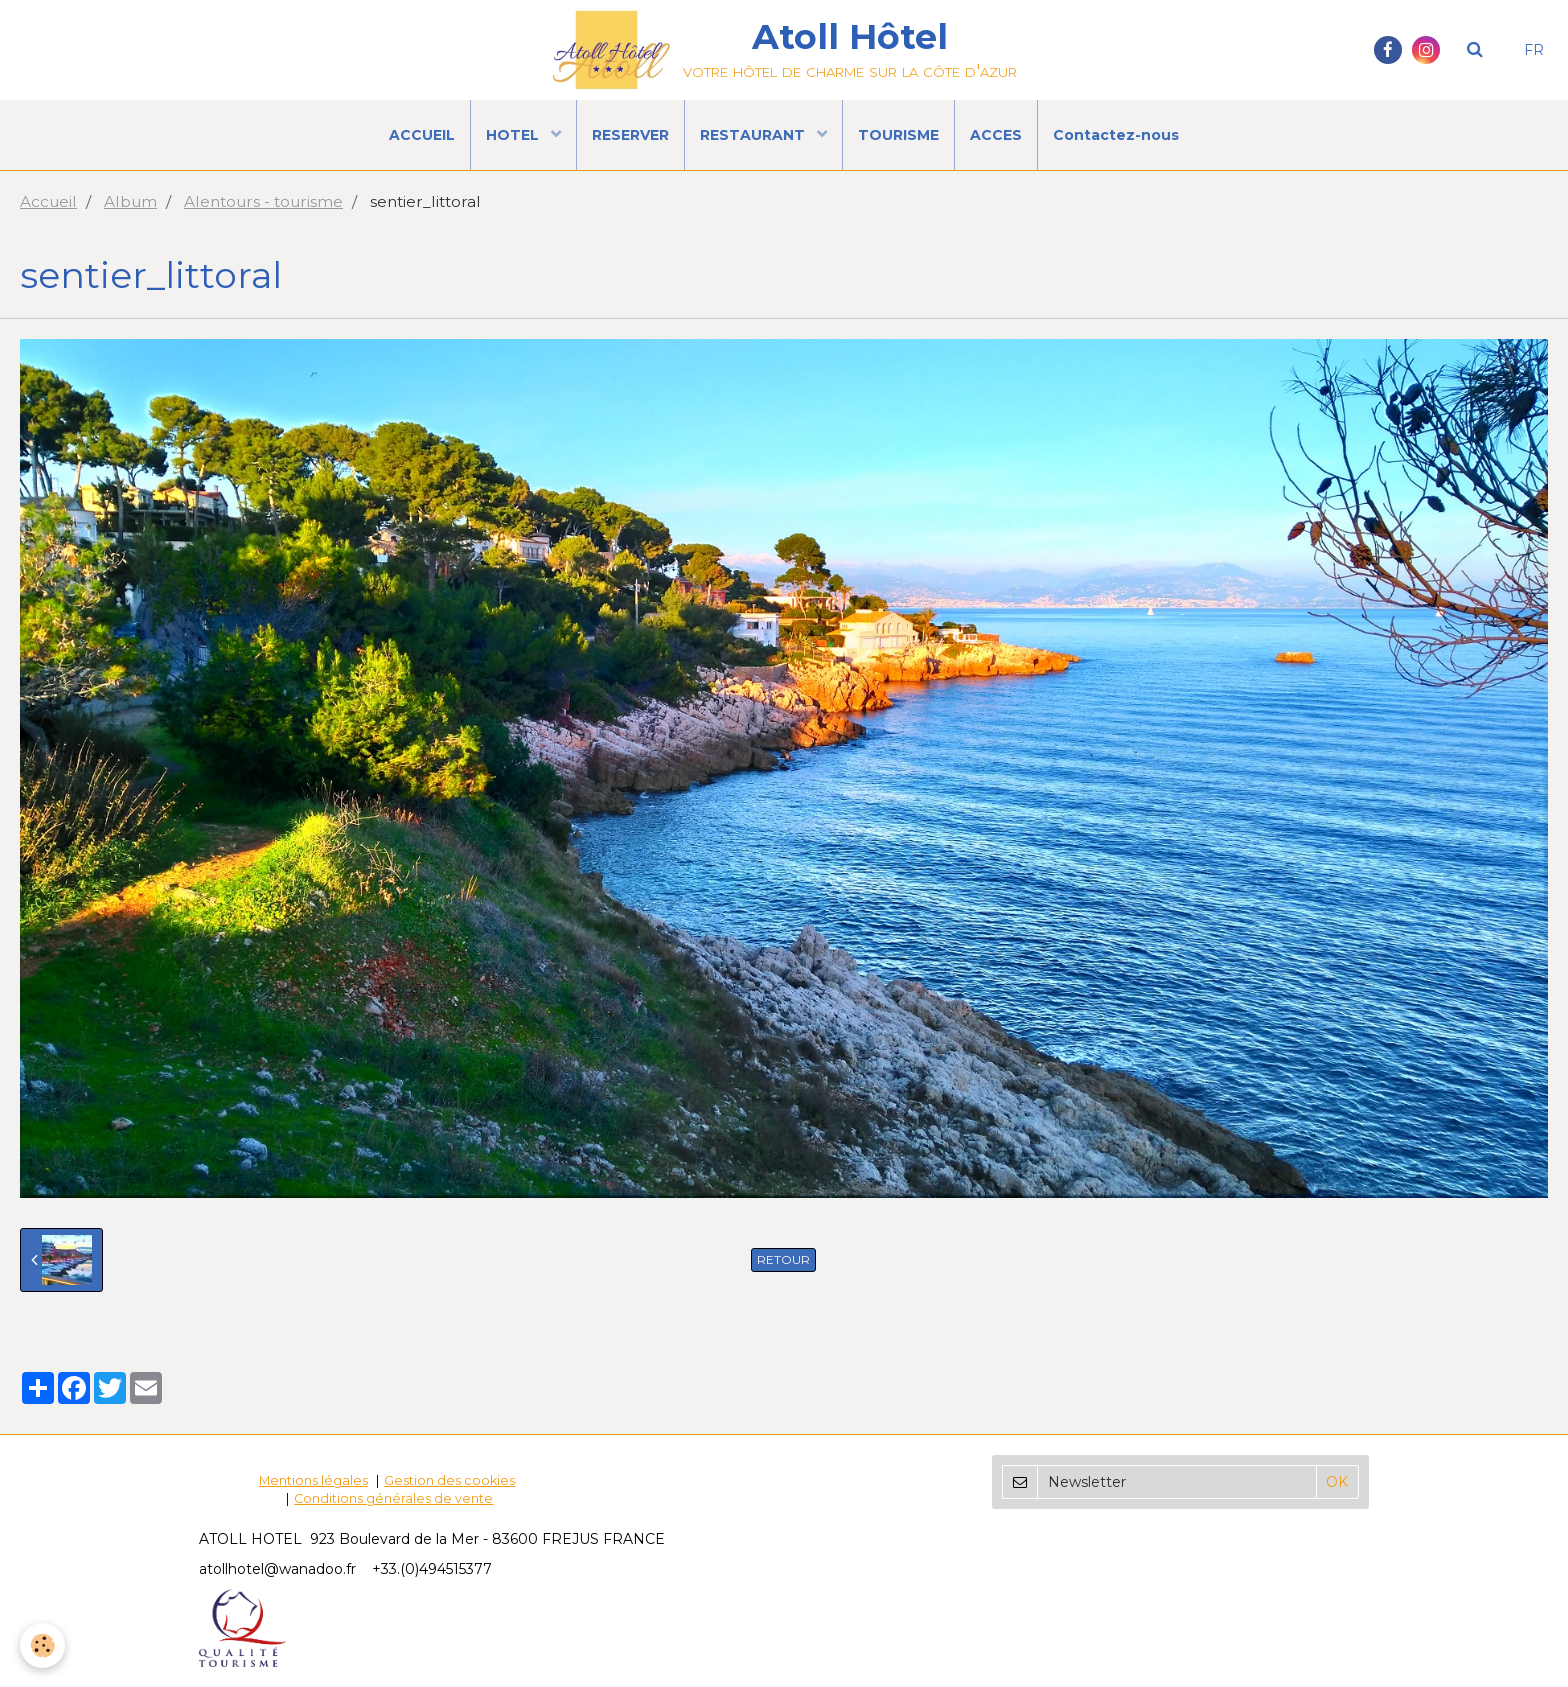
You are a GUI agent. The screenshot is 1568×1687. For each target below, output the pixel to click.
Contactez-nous (1116, 135)
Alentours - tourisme (263, 201)
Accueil (48, 201)
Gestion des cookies (449, 1480)
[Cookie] (42, 1645)
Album (130, 201)
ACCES (996, 135)
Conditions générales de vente (393, 1498)
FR (1534, 50)
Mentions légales (313, 1480)
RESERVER (630, 135)
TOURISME (898, 135)
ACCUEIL (422, 135)
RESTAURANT (754, 135)
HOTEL (514, 135)
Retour (783, 1259)
